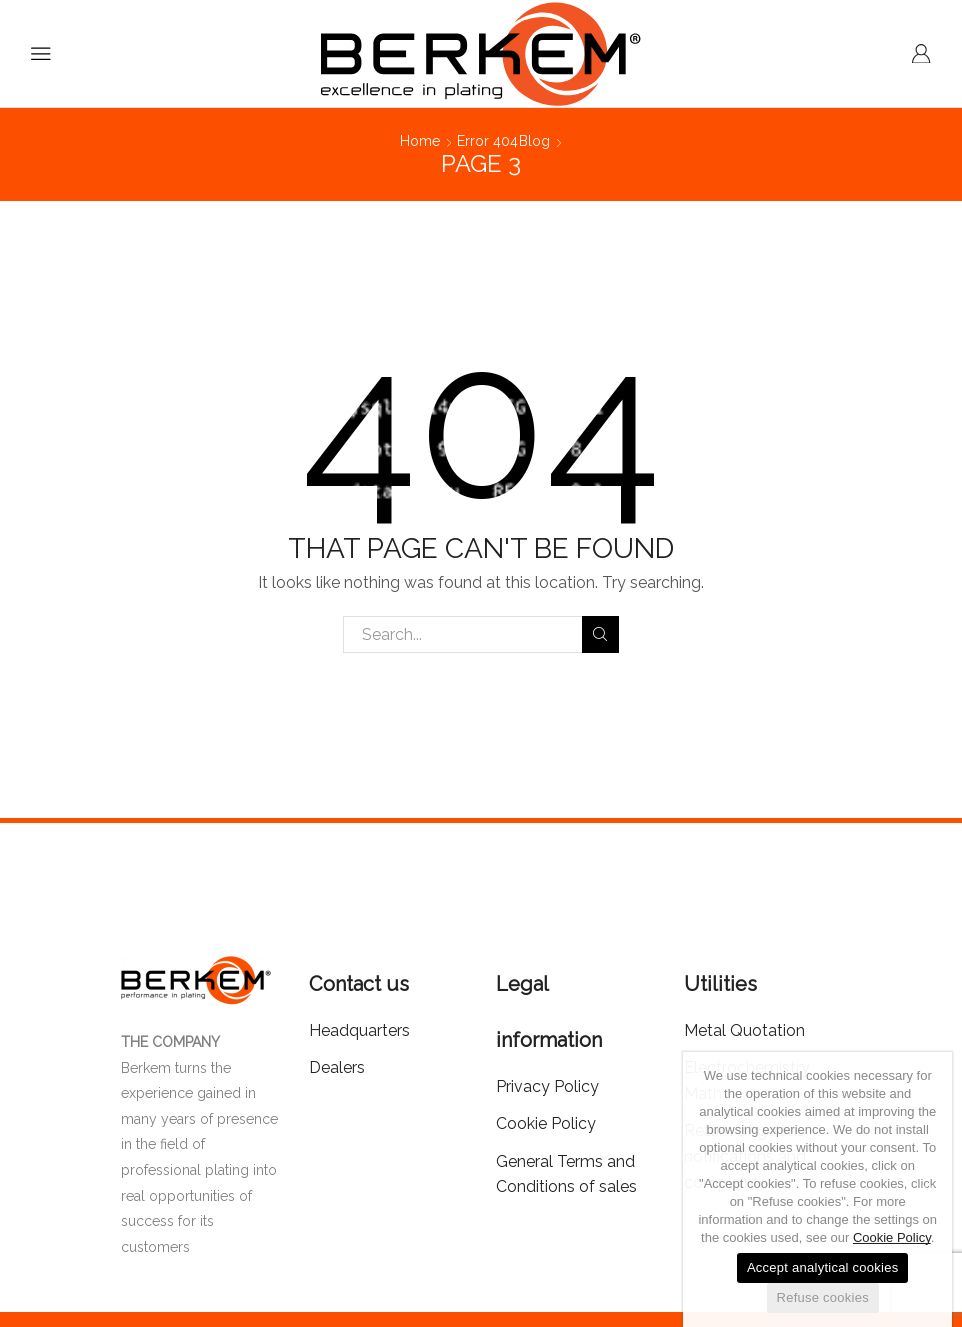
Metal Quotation (744, 1030)
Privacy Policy (547, 1086)
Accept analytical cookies (823, 1267)
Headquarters (359, 1030)
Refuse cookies (823, 1297)
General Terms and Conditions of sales (566, 1174)
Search (600, 634)
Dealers (337, 1067)
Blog (534, 141)
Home (420, 141)
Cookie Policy (892, 1237)
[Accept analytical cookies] (927, 1190)
